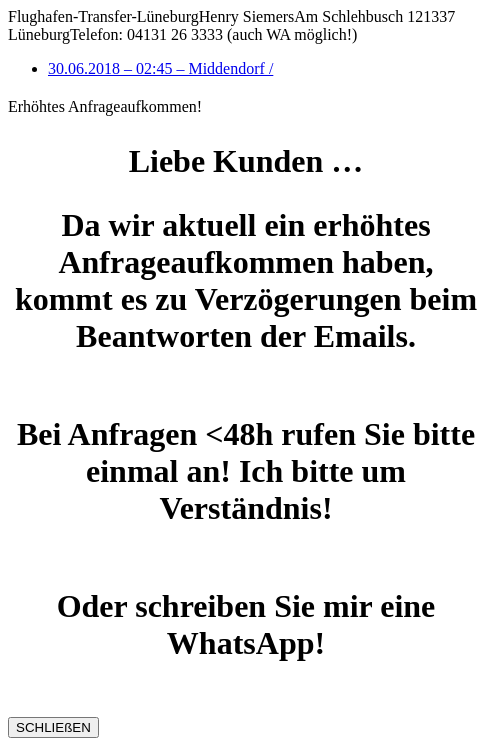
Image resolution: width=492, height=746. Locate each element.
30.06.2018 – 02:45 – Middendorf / (160, 68)
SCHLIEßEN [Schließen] (53, 727)
